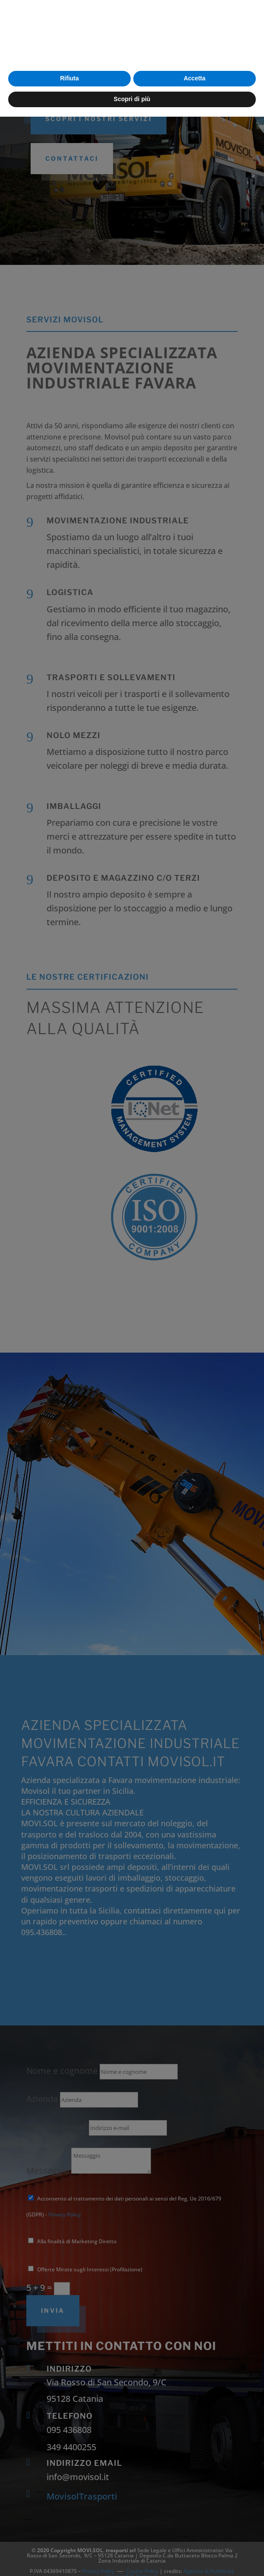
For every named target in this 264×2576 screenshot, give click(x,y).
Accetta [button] (195, 2538)
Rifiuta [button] (69, 2538)
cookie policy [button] (185, 2499)
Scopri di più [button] (132, 2558)
